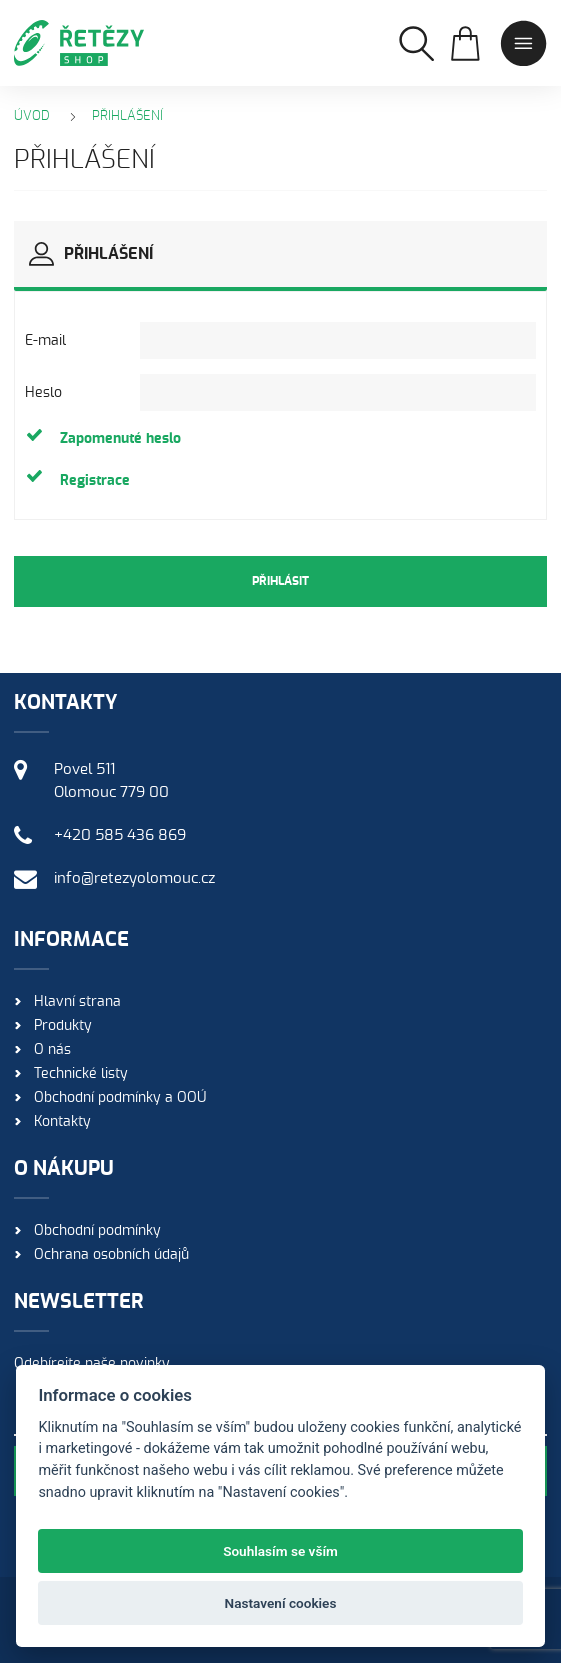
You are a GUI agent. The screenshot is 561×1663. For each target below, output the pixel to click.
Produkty (63, 1026)
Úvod (32, 116)
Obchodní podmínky (97, 1231)
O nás (52, 1050)
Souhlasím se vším (280, 1551)
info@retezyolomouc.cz (134, 878)
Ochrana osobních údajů (111, 1255)
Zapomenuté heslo (120, 439)
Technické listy (81, 1074)
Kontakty (62, 1122)
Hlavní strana (77, 1002)
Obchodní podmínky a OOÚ (120, 1098)
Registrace (95, 481)
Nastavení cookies (281, 1603)
